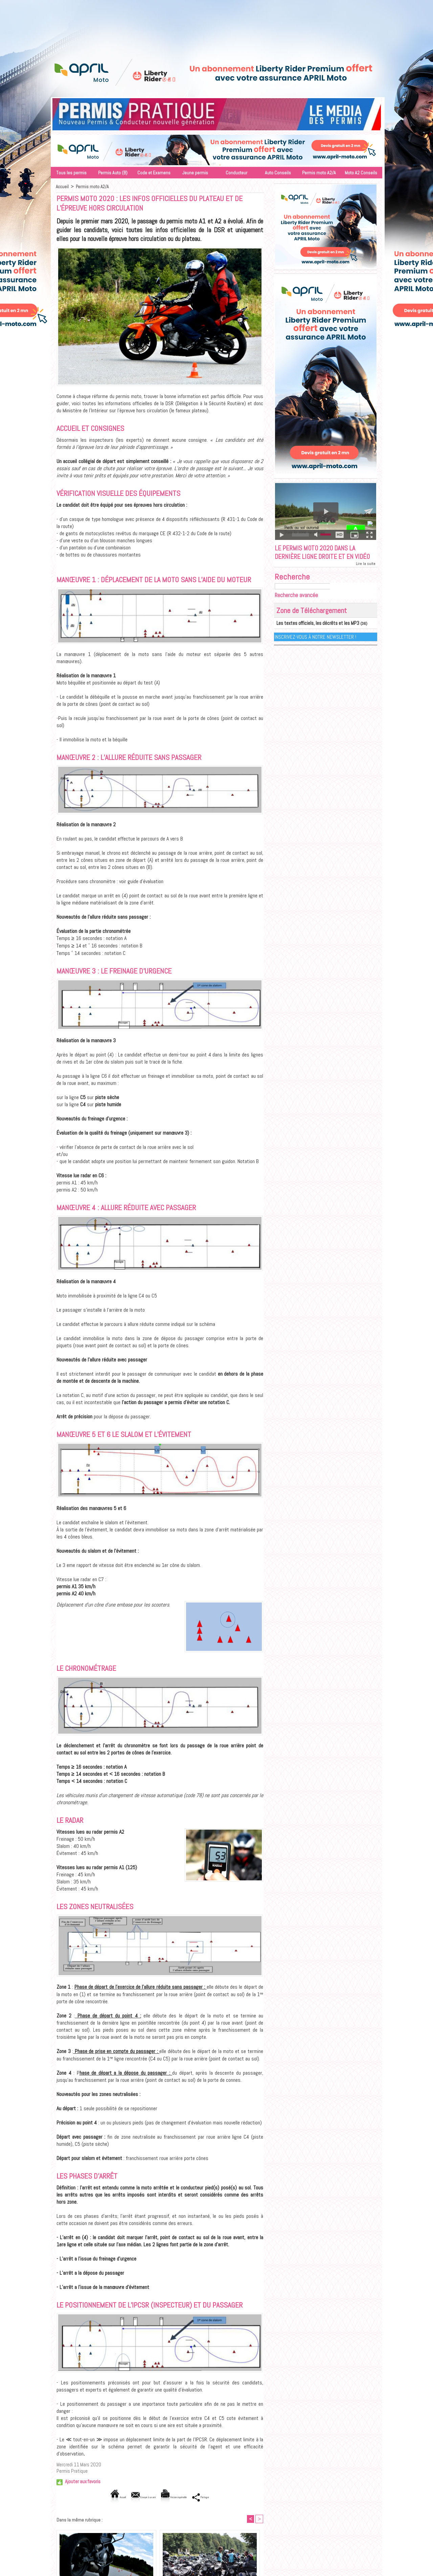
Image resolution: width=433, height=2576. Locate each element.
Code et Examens (153, 173)
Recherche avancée (296, 607)
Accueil (62, 186)
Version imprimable (183, 2497)
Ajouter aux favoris (82, 2481)
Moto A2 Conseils (361, 173)
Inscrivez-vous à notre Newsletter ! (316, 648)
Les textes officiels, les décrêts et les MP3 (311, 634)
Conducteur (236, 173)
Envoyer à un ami (132, 2497)
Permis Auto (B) (113, 173)
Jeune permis (195, 173)
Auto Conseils (278, 173)
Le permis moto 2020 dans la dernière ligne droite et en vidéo (320, 558)
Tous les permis (71, 173)
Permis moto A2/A (319, 173)
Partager (225, 2497)
